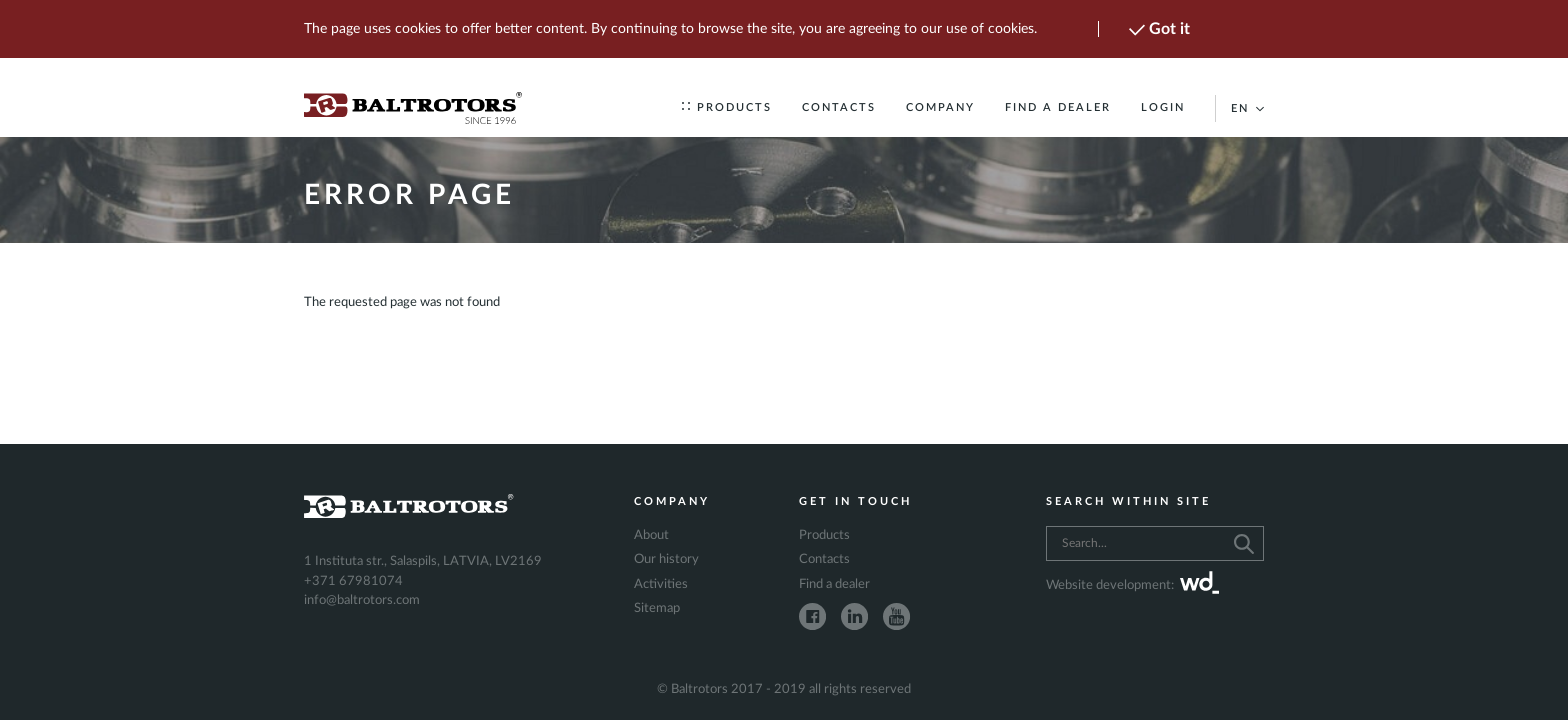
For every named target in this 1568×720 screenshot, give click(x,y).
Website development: (1132, 586)
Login (1163, 107)
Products (727, 107)
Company (940, 107)
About (651, 535)
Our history (666, 559)
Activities (661, 584)
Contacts (839, 107)
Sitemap (657, 608)
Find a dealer (1058, 107)
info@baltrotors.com (362, 600)
